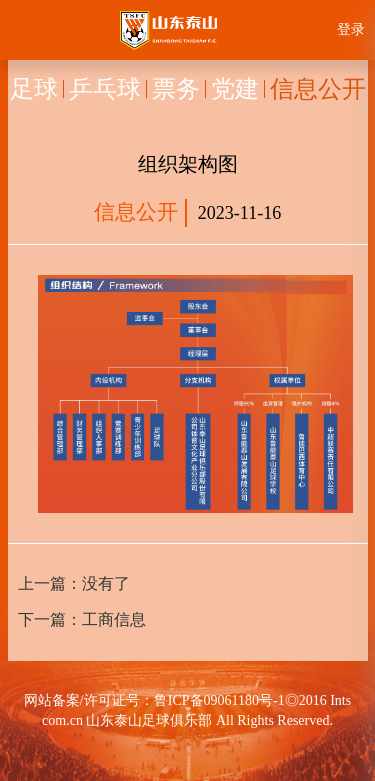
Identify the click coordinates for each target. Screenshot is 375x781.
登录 (351, 29)
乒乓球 (105, 89)
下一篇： (82, 619)
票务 (176, 89)
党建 (235, 89)
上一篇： (74, 583)
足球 (34, 89)
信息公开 (318, 89)
